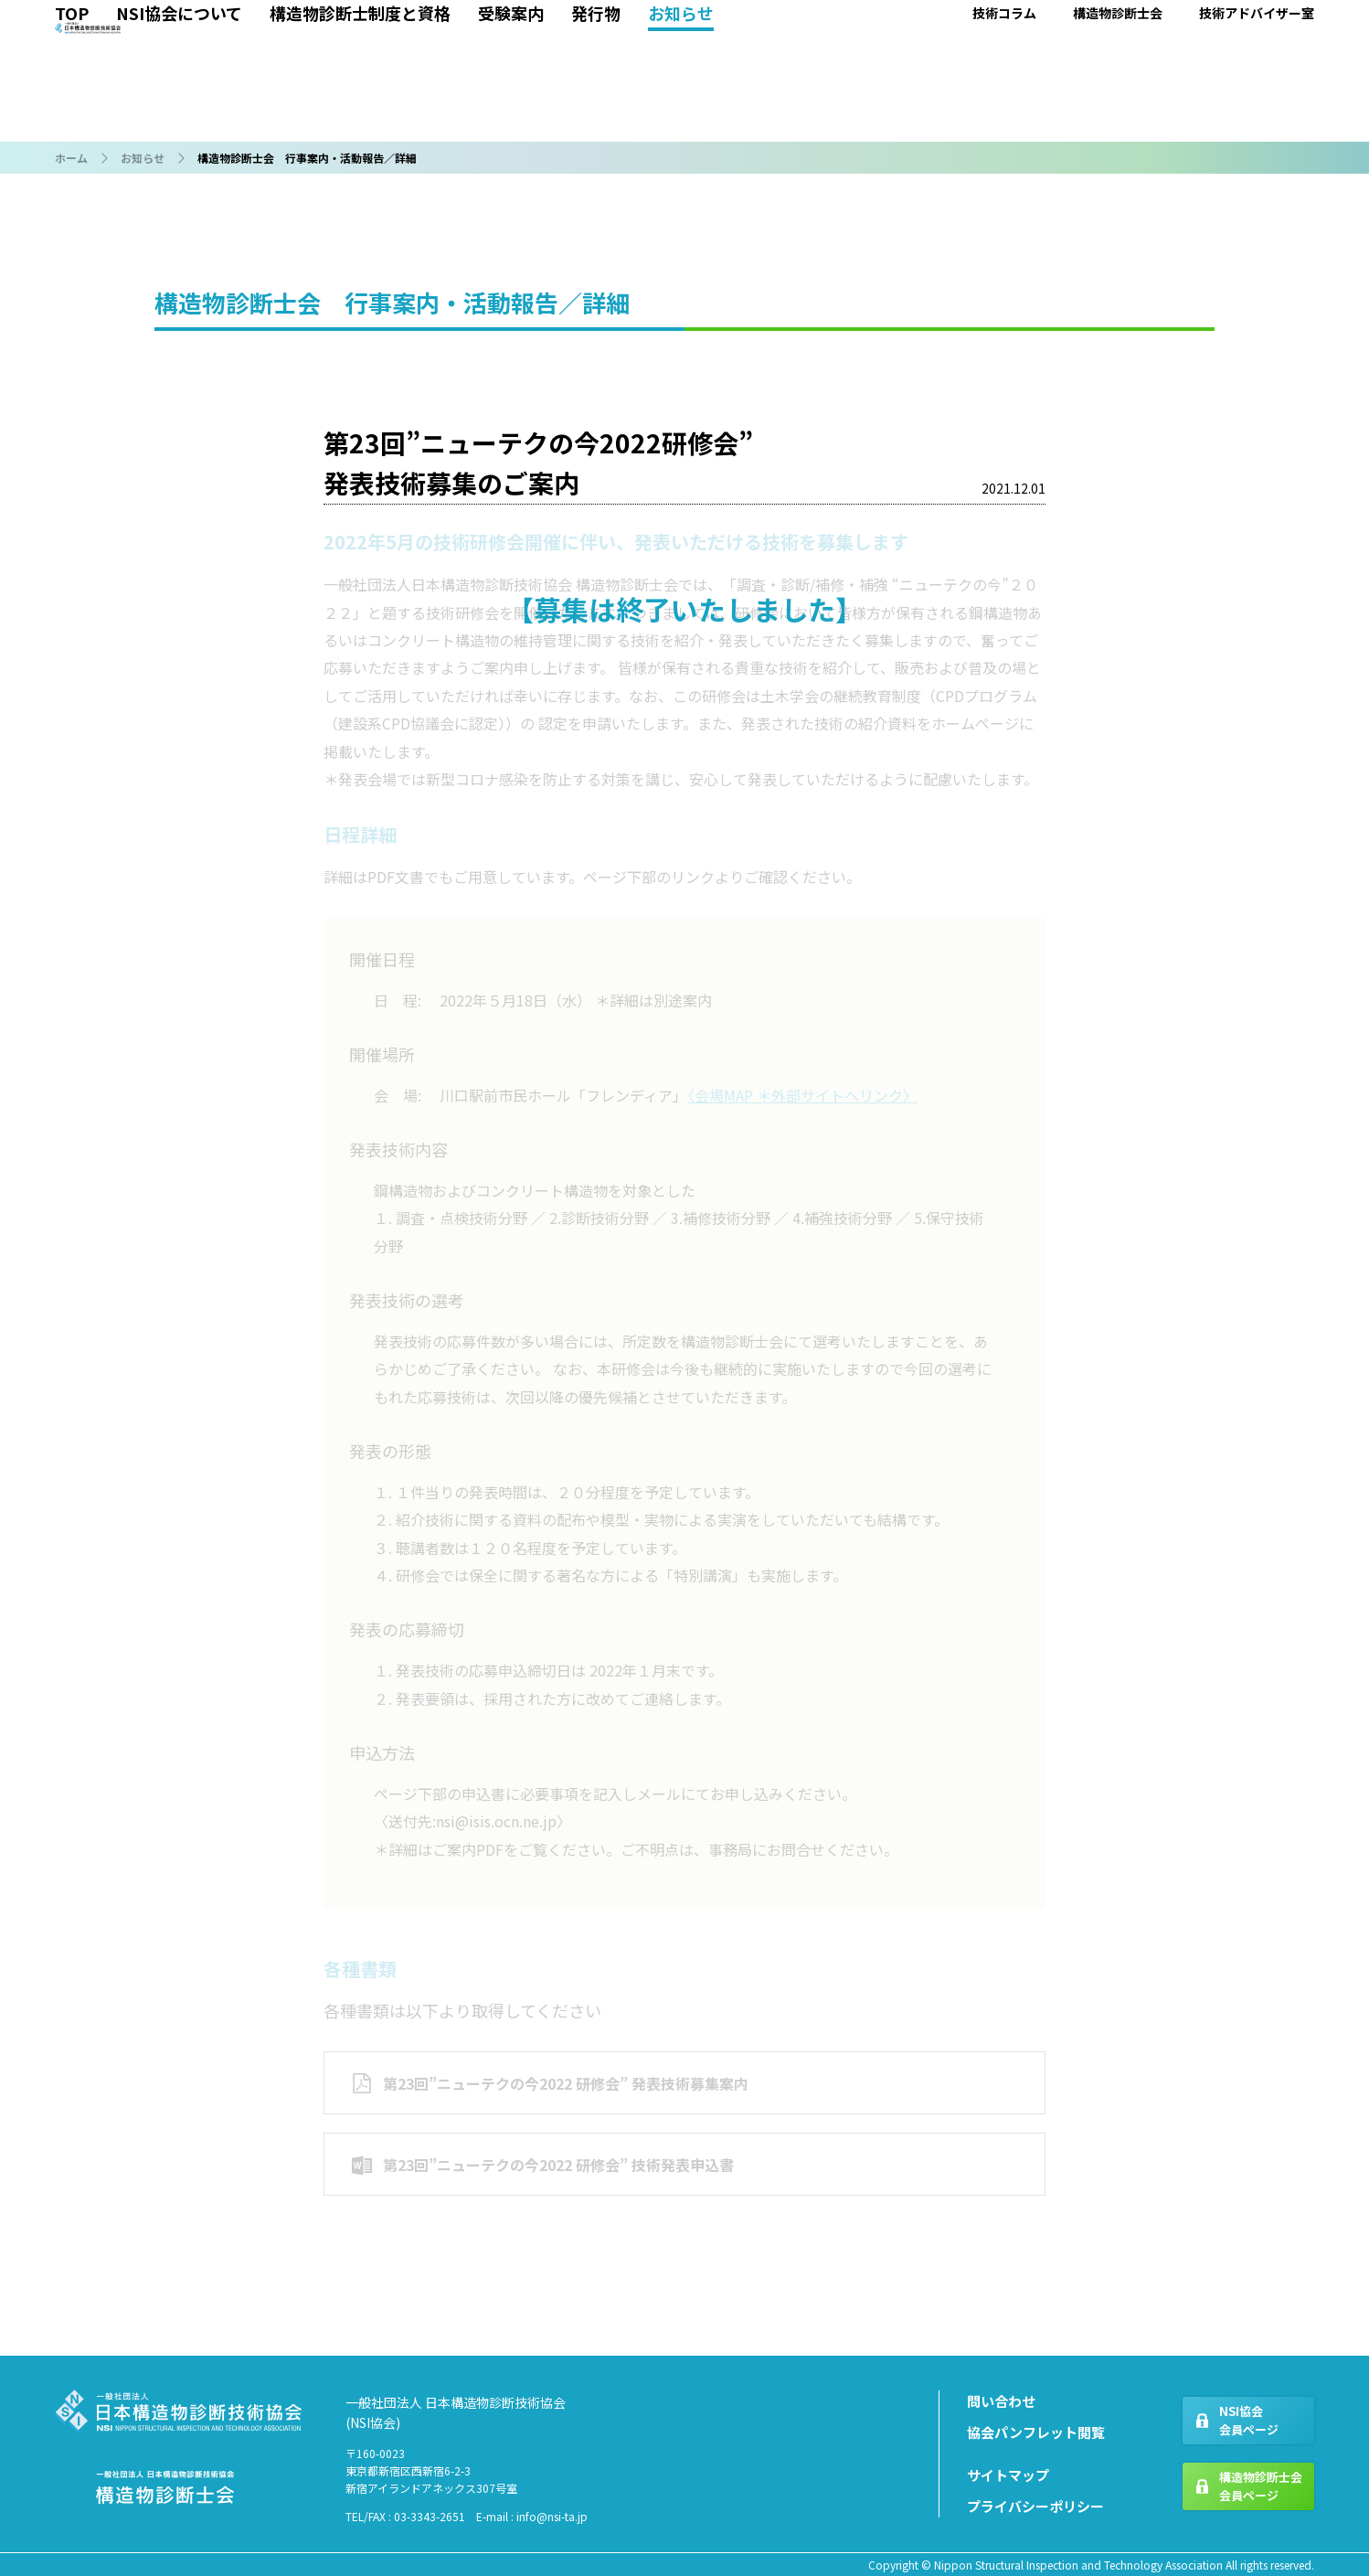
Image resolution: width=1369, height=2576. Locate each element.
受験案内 (511, 123)
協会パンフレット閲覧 (1036, 2432)
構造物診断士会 (1117, 123)
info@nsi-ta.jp (552, 2516)
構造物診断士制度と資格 (360, 123)
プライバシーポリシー (1035, 2506)
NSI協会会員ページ (1249, 2420)
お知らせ (681, 123)
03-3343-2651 (429, 2516)
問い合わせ (1001, 2401)
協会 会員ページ (1091, 51)
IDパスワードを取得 (1265, 91)
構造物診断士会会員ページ (1260, 2486)
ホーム (71, 157)
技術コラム (1004, 123)
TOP (72, 123)
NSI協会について (179, 123)
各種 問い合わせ (1251, 51)
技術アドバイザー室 (1256, 123)
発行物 (596, 123)
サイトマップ (1008, 2475)
